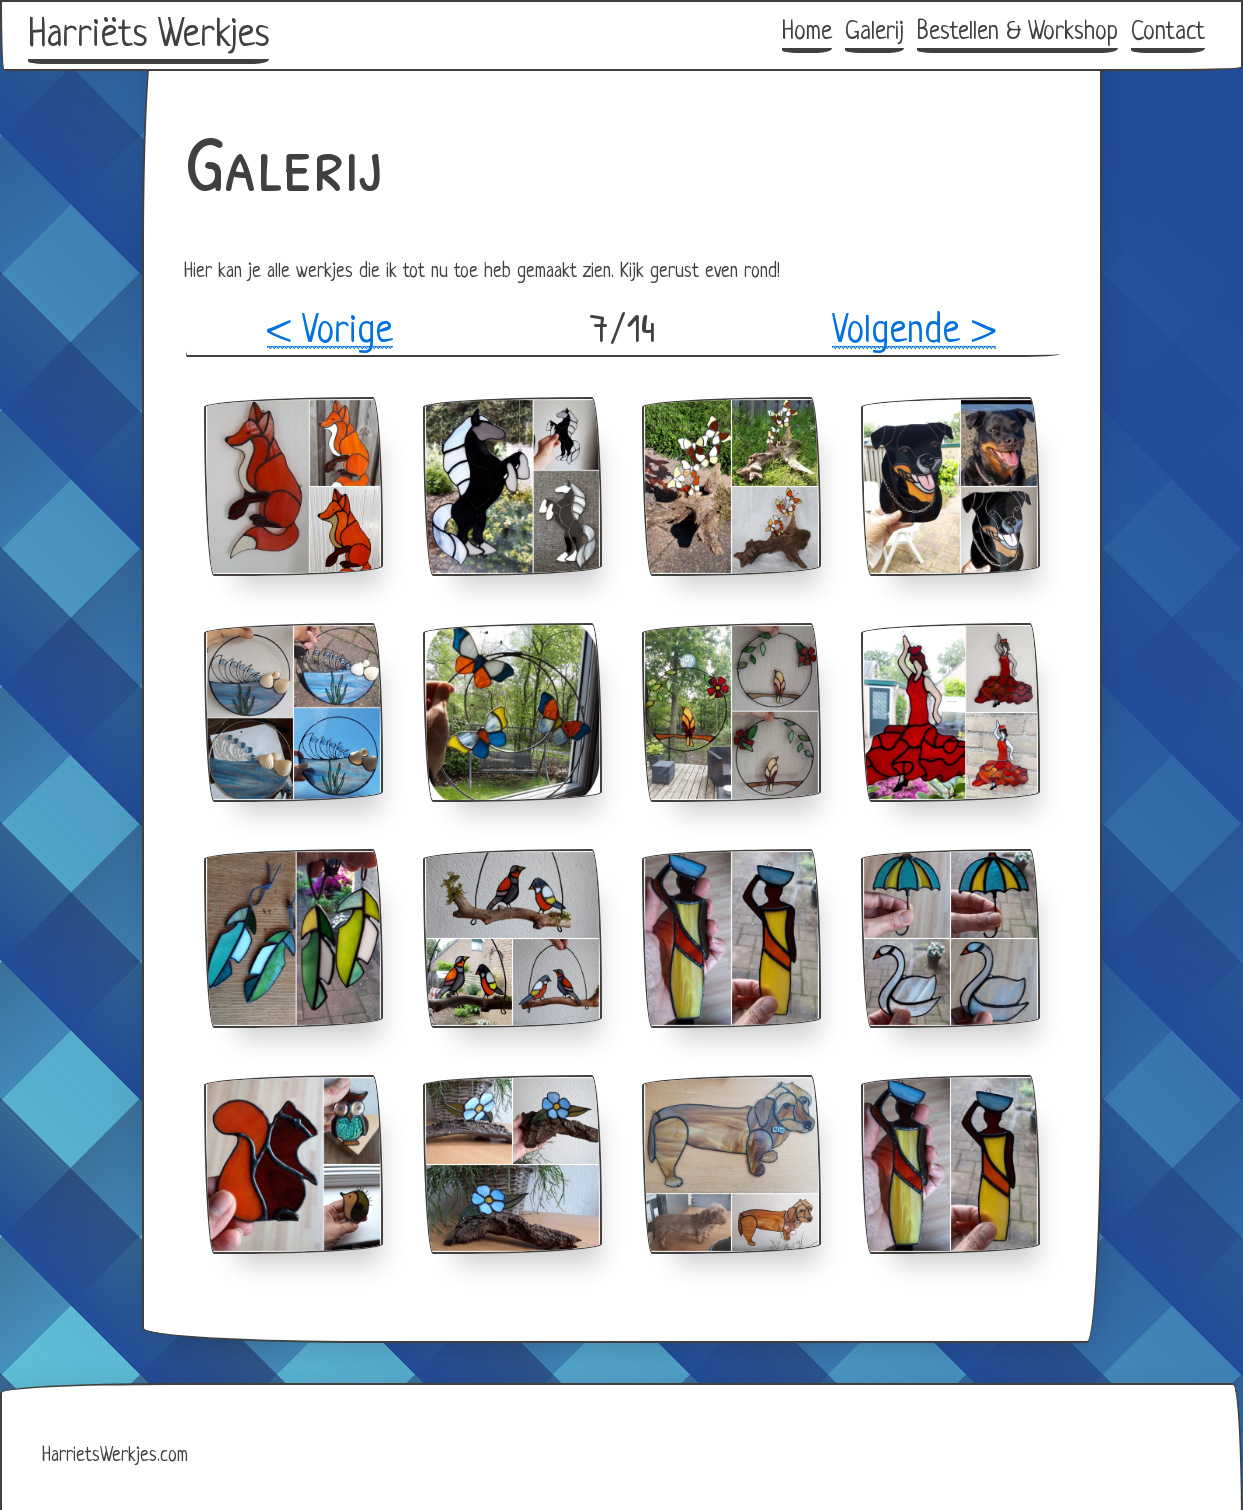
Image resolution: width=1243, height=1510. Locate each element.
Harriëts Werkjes (148, 36)
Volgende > (914, 332)
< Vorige (330, 332)
